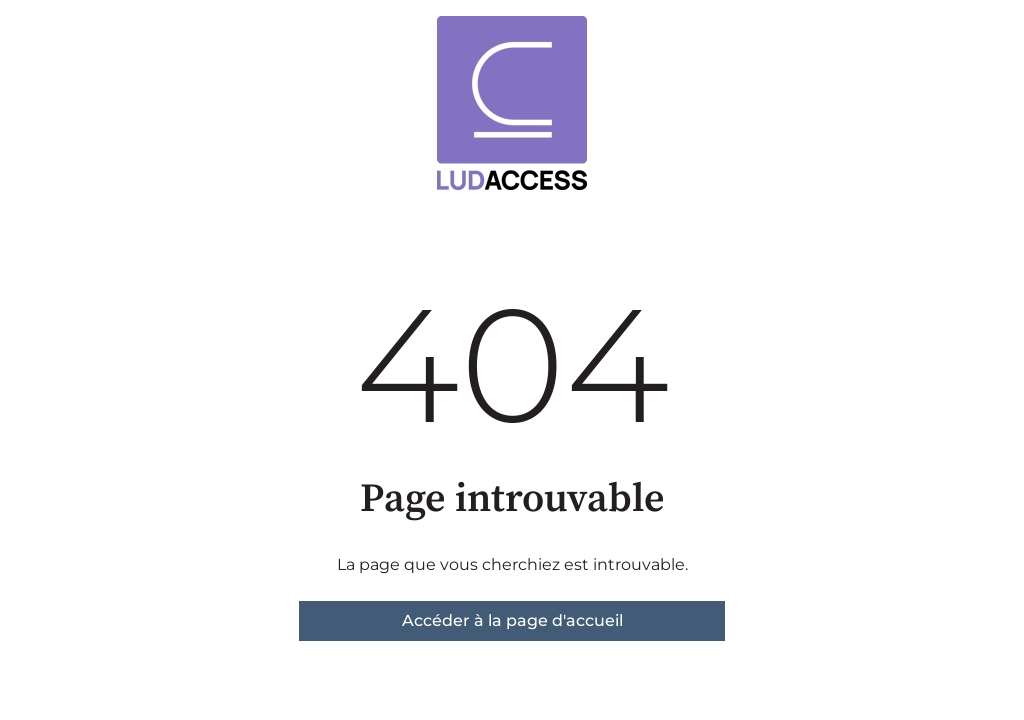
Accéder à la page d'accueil (512, 620)
